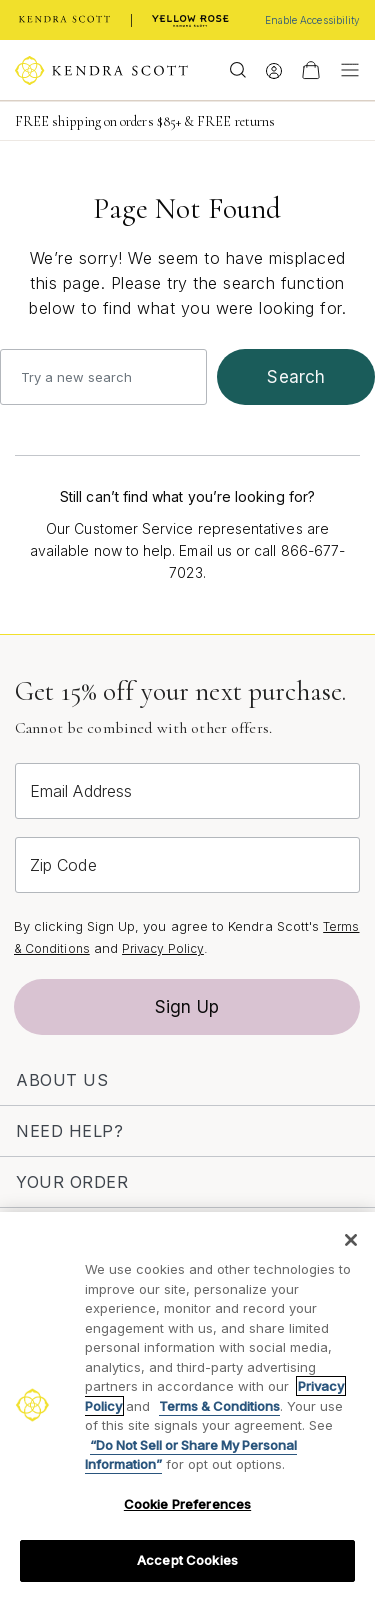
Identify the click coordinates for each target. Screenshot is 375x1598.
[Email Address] (187, 791)
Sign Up (187, 1007)
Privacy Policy (163, 948)
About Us (62, 1080)
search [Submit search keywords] (296, 377)
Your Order (72, 1182)
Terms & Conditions (219, 1406)
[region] (187, 1405)
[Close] (351, 1240)
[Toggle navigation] (345, 70)
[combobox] (103, 377)
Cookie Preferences (187, 1504)
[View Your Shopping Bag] (311, 70)
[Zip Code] (187, 865)
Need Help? (69, 1131)
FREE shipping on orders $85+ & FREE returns (145, 121)
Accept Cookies (187, 1560)
